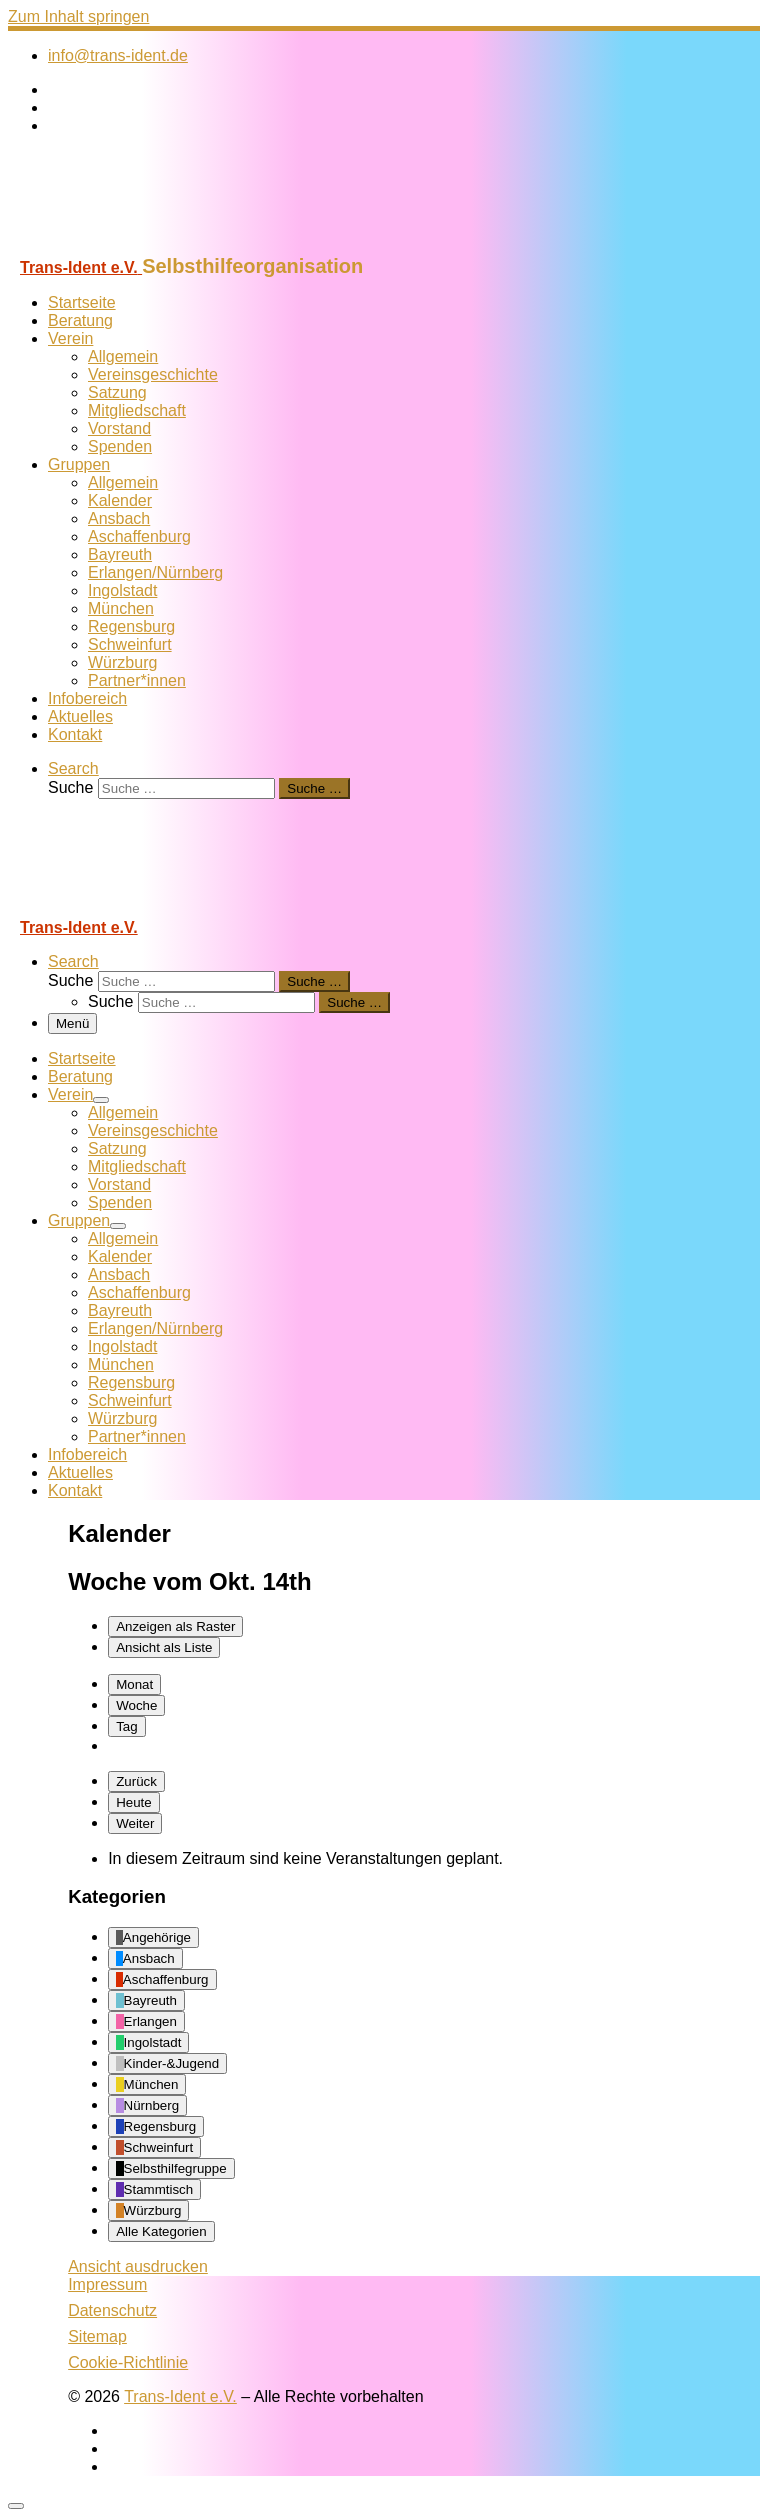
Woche (136, 1705)
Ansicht (138, 2266)
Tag (127, 1726)
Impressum (107, 2284)
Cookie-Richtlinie (128, 2362)
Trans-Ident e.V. (180, 2396)
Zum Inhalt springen (78, 16)
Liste (164, 1647)
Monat (134, 1684)
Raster (175, 1626)
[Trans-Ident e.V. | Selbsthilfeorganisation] (133, 245)
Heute (134, 1802)
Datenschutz (112, 2310)
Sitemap (97, 2336)
